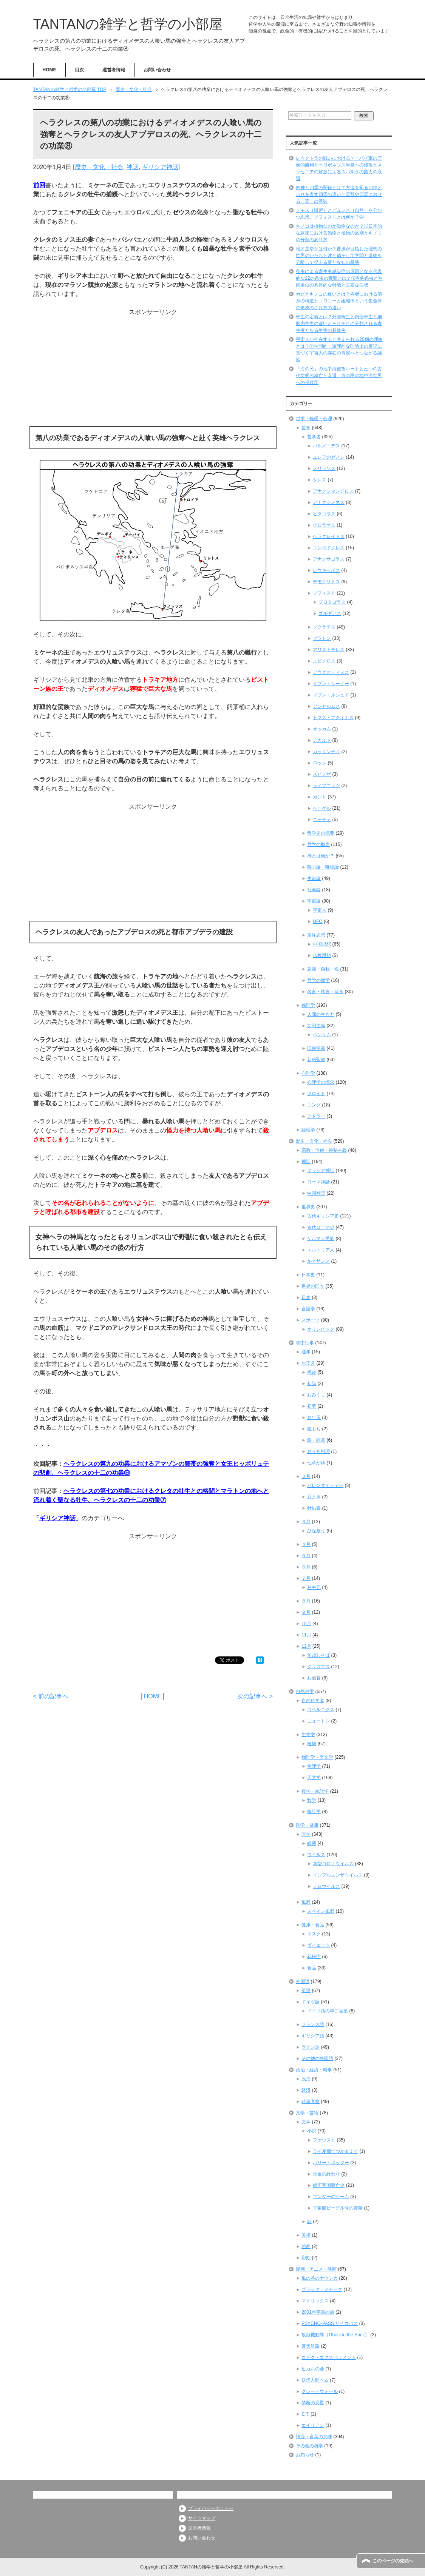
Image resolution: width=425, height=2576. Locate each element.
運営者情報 (113, 69)
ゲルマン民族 (320, 1238)
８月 (306, 1601)
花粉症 (314, 1956)
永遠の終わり (326, 2174)
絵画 (306, 2246)
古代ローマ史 (320, 1227)
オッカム (322, 729)
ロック (319, 763)
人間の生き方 (320, 1014)
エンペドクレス (329, 547)
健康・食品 (312, 1924)
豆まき (314, 1496)
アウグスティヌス (331, 672)
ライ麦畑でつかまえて (335, 2151)
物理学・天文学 (317, 1757)
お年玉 (314, 1417)
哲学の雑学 (318, 980)
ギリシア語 (312, 2035)
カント (319, 797)
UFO (317, 921)
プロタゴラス (332, 602)
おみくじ (316, 1394)
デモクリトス (326, 581)
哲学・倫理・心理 (314, 418)
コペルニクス (320, 1709)
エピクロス (324, 661)
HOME (49, 69)
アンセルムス (326, 706)
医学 (306, 1834)
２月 (306, 1476)
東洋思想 (316, 935)
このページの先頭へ (392, 2561)
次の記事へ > (255, 1696)
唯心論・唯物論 (323, 867)
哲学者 (314, 436)
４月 (306, 1544)
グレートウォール (319, 2391)
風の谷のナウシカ (319, 2278)
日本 (306, 1297)
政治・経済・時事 (314, 2069)
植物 (311, 1743)
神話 (133, 167)
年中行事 (305, 1342)
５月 (306, 1555)
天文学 (314, 1777)
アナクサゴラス (329, 559)
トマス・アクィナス (333, 717)
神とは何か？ (320, 855)
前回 (39, 185)
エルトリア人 (320, 1250)
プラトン (322, 638)
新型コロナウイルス (333, 1863)
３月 (306, 1521)
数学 (311, 1800)
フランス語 (312, 2024)
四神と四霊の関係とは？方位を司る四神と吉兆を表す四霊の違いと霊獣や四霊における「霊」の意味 (339, 194)
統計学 (314, 1811)
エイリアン (312, 2425)
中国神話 (316, 1193)
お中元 (314, 1587)
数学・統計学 (315, 1791)
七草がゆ (316, 1462)
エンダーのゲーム (331, 2196)
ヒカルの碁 (312, 2368)
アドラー (316, 1116)
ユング (314, 1105)
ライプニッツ (326, 785)
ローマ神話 (318, 1182)
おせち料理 (318, 1451)
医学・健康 (307, 1825)
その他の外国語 (317, 2058)
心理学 (308, 1073)
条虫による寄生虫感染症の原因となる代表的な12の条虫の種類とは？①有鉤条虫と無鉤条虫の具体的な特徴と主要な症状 (339, 278)
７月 (306, 1578)
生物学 (308, 1734)
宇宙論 (314, 901)
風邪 (306, 1902)
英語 (306, 1990)
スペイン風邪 (320, 1911)
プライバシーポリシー (210, 2508)
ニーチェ (322, 819)
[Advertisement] (153, 369)
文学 (306, 2122)
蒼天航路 (310, 2346)
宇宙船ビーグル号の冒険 (338, 2208)
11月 (306, 1635)
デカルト (322, 740)
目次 (79, 69)
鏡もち (314, 1428)
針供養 (314, 1508)
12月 (306, 1646)
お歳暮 (314, 1678)
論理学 (308, 1129)
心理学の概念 (320, 1082)
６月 (306, 1567)
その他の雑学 (309, 2445)
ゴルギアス (329, 613)
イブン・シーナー (331, 683)
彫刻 (306, 2257)
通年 (306, 1351)
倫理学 (308, 1005)
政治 (306, 2078)
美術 (306, 2235)
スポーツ (310, 1320)
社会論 (314, 889)
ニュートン (318, 1721)
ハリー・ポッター (331, 2162)
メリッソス (324, 468)
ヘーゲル (322, 808)
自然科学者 (312, 1700)
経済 (306, 2090)
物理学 (314, 1766)
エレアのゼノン (329, 457)
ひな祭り (316, 1530)
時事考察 (310, 2101)
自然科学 (305, 1691)
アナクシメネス (329, 502)
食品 (311, 1968)
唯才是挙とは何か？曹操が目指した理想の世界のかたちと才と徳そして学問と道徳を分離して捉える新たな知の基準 (339, 255)
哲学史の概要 (320, 833)
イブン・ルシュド (331, 695)
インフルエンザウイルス (338, 1875)
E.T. (305, 2414)
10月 (306, 1623)
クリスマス (318, 1666)
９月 (306, 1612)
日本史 (308, 1274)
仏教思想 (322, 955)
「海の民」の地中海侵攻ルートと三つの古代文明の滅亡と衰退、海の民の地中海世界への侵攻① (339, 375)
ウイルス (316, 1854)
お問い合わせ (157, 69)
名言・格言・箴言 (325, 991)
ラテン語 (310, 2047)
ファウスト (324, 2140)
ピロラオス (324, 525)
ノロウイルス (326, 1886)
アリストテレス (329, 649)
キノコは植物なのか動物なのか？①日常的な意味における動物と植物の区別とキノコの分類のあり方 (339, 232)
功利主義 (316, 1025)
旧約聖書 (316, 1048)
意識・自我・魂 (323, 969)
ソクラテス (324, 627)
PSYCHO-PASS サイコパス (329, 2323)
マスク (314, 1934)
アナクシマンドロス (333, 491)
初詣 (311, 1383)
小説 (311, 2131)
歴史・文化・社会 (99, 167)
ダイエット (318, 1945)
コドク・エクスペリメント (328, 2357)
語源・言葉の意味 (314, 2436)
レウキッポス (326, 570)
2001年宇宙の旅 (317, 2312)
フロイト (316, 1093)
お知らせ (305, 2454)
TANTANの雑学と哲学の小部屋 (128, 24)
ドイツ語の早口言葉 (327, 2011)
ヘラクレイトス (329, 536)
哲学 (306, 427)
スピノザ (322, 774)
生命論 (314, 878)
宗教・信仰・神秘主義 (324, 1150)
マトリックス (315, 2300)
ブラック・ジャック (321, 2289)
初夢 (311, 1406)
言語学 (308, 1308)
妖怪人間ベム (315, 2380)
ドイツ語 (310, 2001)
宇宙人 (319, 910)
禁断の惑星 (312, 2402)
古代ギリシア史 (323, 1216)
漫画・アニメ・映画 (316, 2269)
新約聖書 (316, 1059)
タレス (319, 479)
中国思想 (322, 944)
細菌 (311, 1843)
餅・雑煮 (316, 1440)
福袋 (311, 1372)
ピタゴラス (324, 513)
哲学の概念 (318, 844)
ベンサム (322, 1034)
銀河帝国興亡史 (329, 2185)
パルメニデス (326, 445)
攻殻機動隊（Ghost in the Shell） (335, 2334)
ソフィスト (324, 593)
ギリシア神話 (160, 167)
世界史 (308, 1206)
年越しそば (318, 1655)
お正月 (308, 1363)
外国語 (302, 1981)
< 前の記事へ (51, 1696)
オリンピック (320, 1329)
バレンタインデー (325, 1485)
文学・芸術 (307, 2112)
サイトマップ (201, 2518)
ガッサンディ (326, 751)
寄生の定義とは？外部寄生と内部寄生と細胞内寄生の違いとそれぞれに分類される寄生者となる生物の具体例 (339, 323)
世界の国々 (312, 1286)
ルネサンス (318, 1261)
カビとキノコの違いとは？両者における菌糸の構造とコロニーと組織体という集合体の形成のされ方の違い (339, 300)
